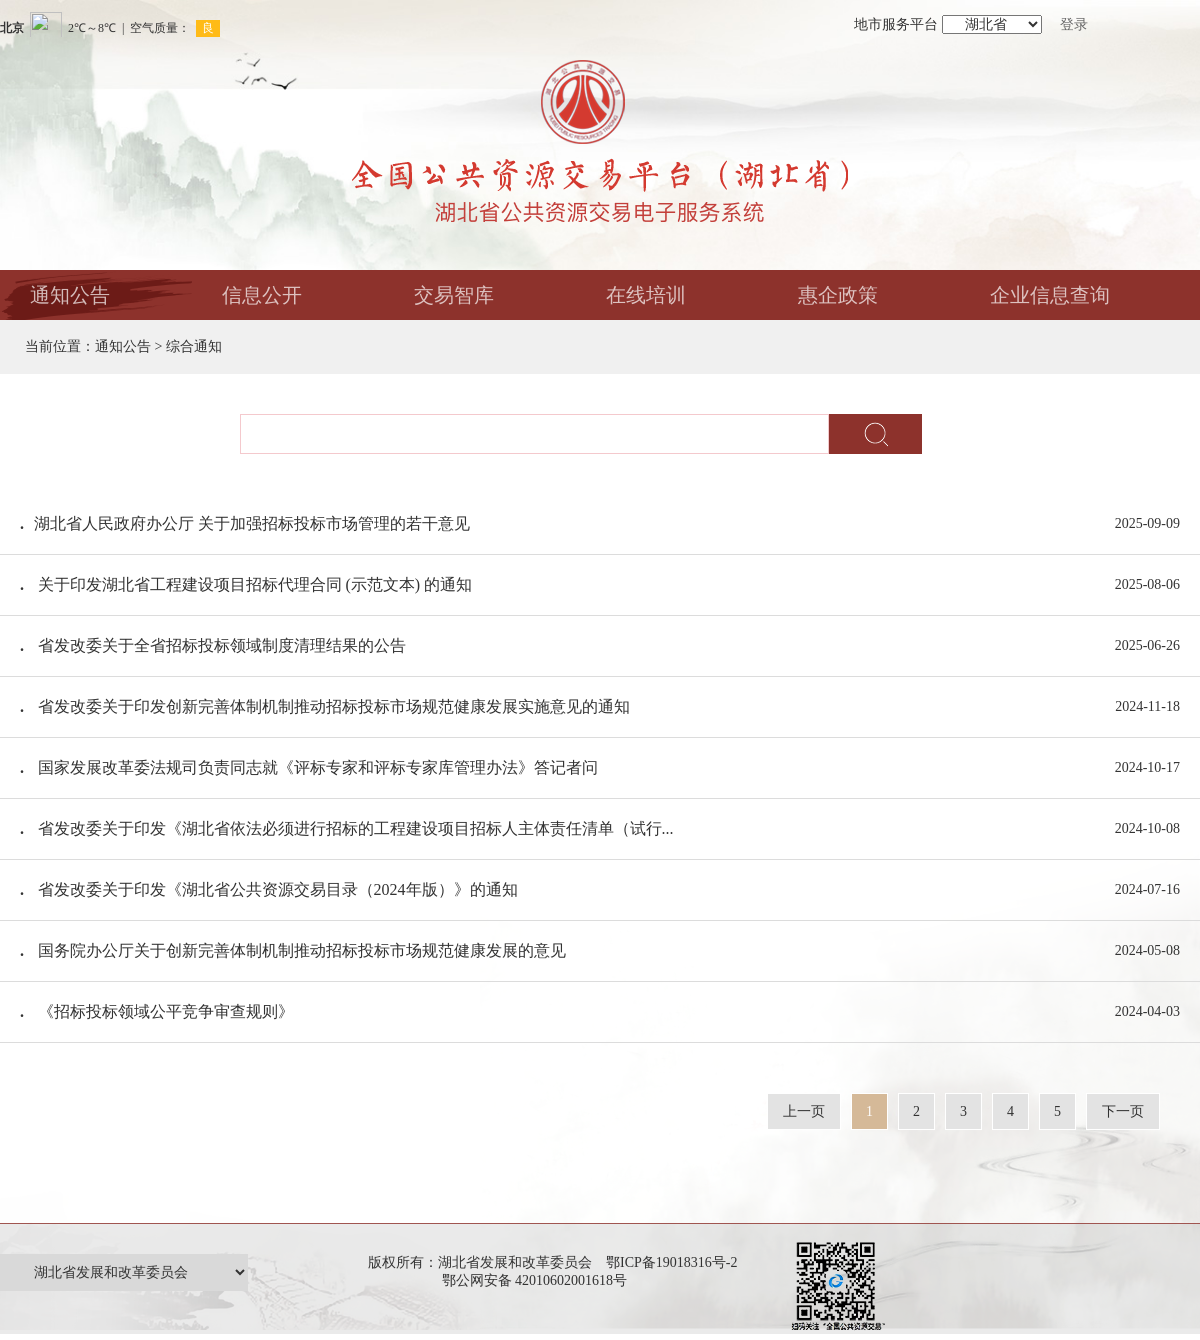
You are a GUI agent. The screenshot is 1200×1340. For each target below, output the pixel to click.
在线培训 (646, 295)
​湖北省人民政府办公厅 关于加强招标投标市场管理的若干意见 (252, 523)
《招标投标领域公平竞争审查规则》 (166, 1011)
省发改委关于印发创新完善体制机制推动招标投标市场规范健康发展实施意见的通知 (334, 706)
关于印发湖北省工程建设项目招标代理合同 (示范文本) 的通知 (255, 584)
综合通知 (194, 346)
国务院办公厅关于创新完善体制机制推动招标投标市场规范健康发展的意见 (302, 950)
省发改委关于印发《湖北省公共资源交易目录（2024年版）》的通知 (278, 889)
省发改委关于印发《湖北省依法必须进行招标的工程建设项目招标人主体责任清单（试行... (356, 828)
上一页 (804, 1111)
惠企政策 (838, 295)
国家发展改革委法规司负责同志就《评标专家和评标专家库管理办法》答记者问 (318, 767)
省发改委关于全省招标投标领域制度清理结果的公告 (222, 645)
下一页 (1123, 1111)
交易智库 (454, 295)
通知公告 (70, 295)
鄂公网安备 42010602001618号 (538, 1280)
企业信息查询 (1050, 295)
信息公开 (262, 295)
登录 (1074, 24)
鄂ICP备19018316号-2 (671, 1262)
